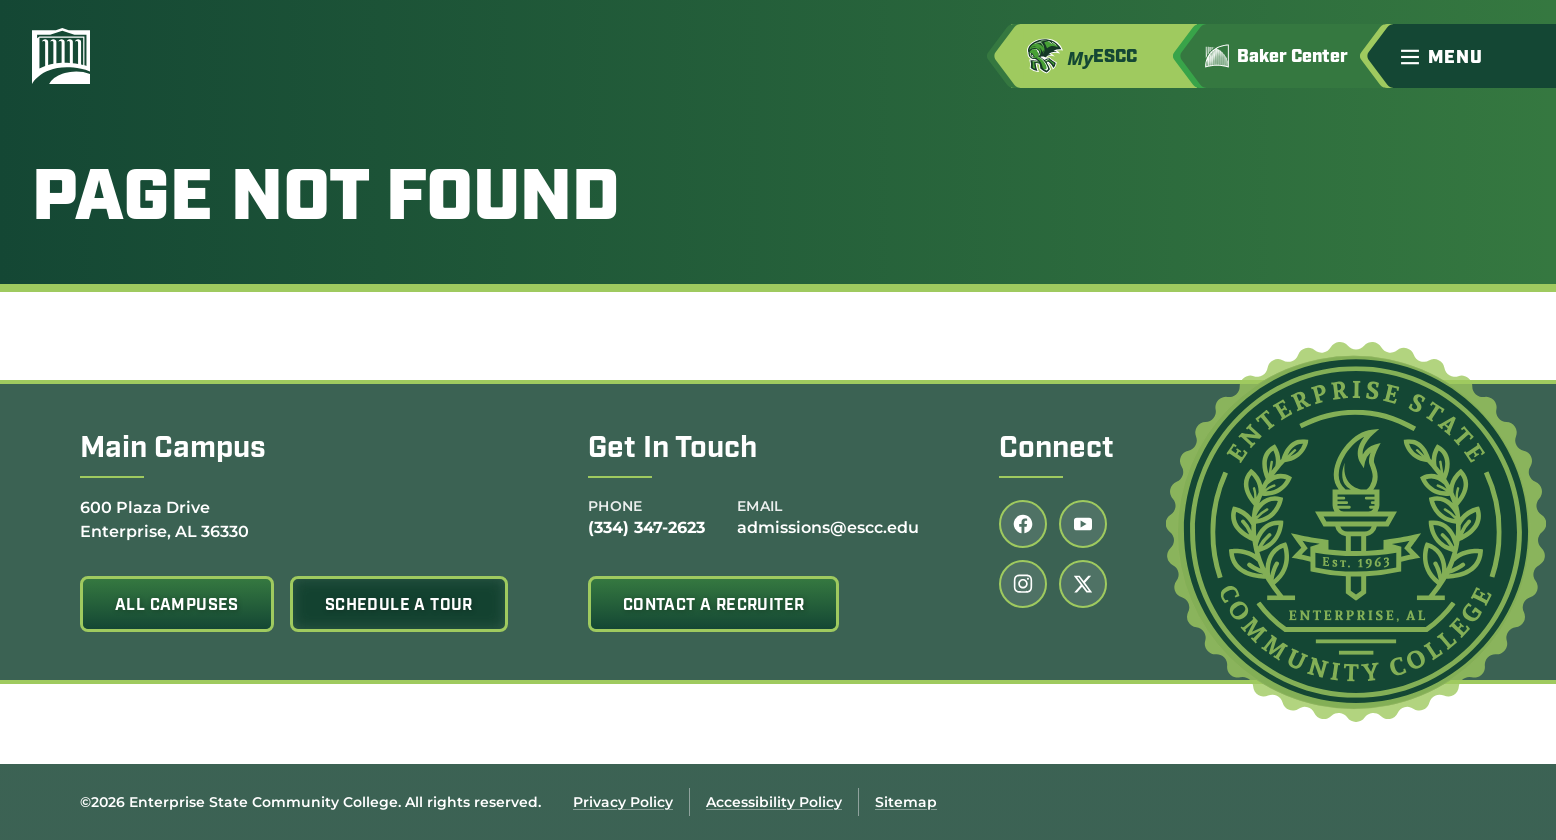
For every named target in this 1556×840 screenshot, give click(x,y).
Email (760, 506)
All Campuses (177, 606)
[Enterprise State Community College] (157, 56)
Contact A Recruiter (714, 606)
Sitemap (906, 802)
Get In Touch (672, 449)
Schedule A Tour (399, 606)
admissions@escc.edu (828, 527)
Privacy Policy (623, 802)
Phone (615, 506)
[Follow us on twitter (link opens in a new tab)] (1083, 584)
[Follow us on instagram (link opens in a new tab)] (1023, 584)
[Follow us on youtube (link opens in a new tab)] (1083, 524)
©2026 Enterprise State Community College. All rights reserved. (310, 802)
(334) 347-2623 (646, 527)
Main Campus (173, 449)
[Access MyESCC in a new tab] (1104, 56)
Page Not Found (326, 201)
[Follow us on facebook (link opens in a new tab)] (1023, 524)
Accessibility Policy (774, 802)
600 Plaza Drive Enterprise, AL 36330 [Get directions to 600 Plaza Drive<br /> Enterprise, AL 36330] (164, 518)
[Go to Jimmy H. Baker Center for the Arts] (1290, 56)
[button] (1470, 56)
